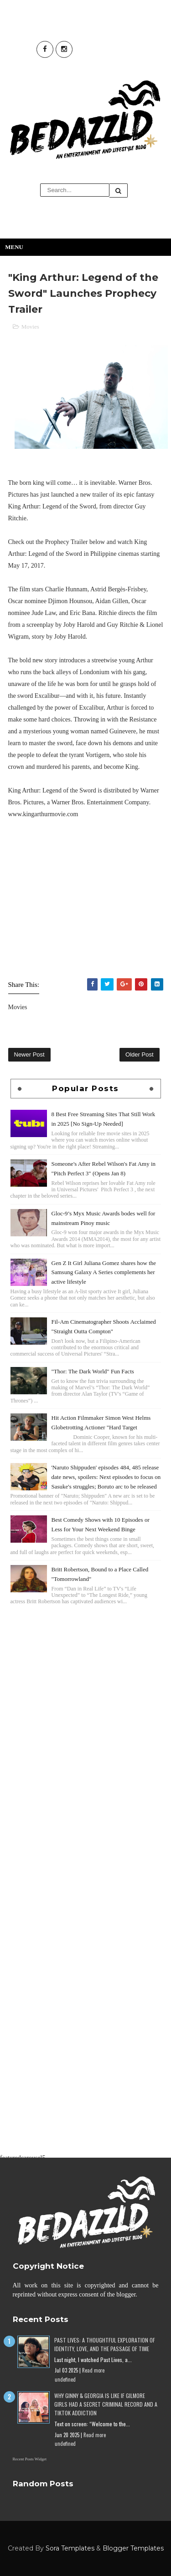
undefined (65, 2379)
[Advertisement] (85, 1699)
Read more (93, 2370)
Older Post (139, 1054)
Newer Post (29, 1054)
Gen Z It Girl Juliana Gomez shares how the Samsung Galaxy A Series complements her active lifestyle (104, 1272)
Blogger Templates (133, 2548)
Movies (30, 326)
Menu (14, 247)
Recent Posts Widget (30, 2459)
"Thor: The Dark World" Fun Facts (93, 1371)
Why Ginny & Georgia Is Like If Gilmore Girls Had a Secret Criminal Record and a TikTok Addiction (105, 2404)
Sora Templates (70, 2548)
